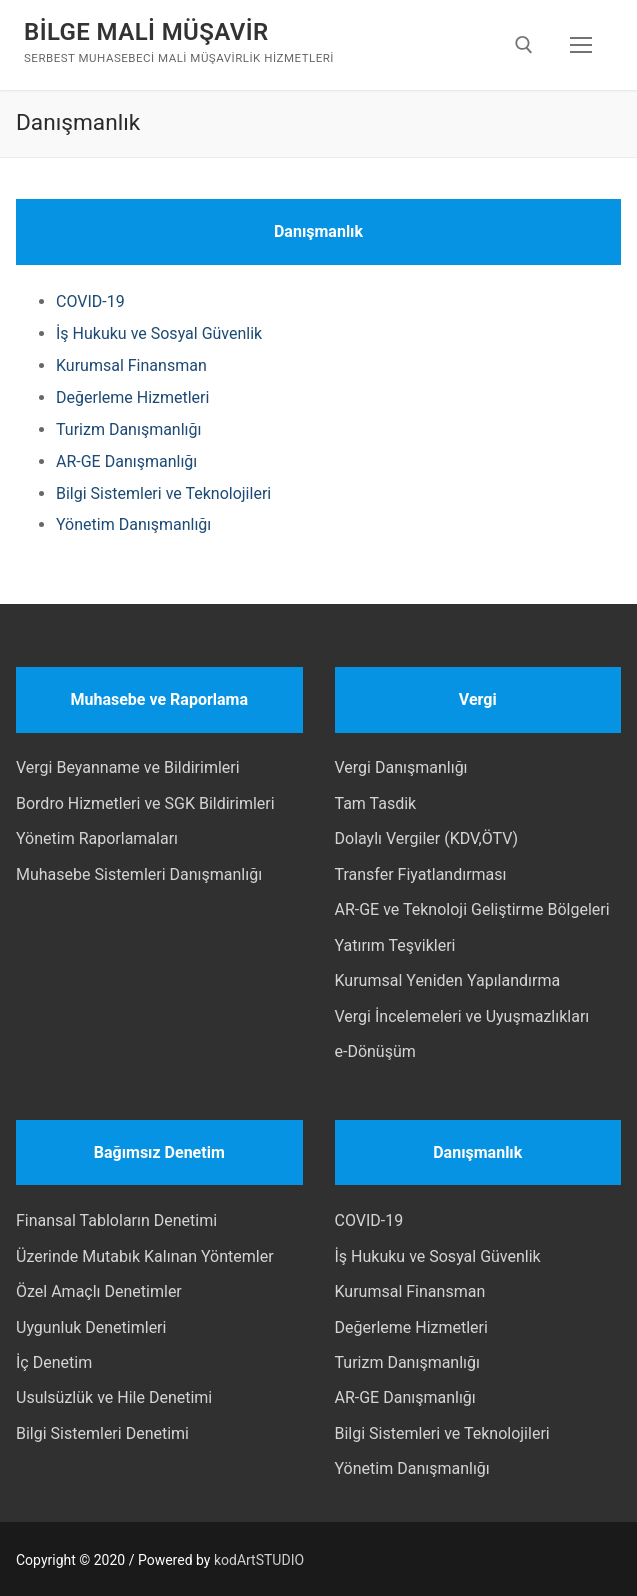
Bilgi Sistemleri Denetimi (102, 1433)
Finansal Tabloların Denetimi (116, 1220)
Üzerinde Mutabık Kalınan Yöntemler (145, 1256)
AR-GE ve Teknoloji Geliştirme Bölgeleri (472, 909)
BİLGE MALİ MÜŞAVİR (146, 32)
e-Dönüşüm (375, 1051)
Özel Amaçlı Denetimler (99, 1291)
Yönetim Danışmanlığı (133, 524)
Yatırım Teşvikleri (395, 945)
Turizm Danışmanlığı (129, 429)
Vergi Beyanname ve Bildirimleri (128, 767)
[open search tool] (524, 45)
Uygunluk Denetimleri (91, 1327)
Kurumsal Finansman (131, 365)
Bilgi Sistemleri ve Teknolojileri (163, 493)
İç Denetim (54, 1362)
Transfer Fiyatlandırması (421, 874)
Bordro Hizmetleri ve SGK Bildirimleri (145, 803)
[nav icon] (581, 45)
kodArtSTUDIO (259, 1560)
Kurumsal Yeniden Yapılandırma (448, 980)
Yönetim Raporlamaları (97, 838)
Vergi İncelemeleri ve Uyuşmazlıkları (462, 1016)
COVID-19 (90, 301)
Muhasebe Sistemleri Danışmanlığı (139, 874)
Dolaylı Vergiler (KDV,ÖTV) (427, 838)
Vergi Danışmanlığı (401, 767)
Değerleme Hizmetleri (132, 397)
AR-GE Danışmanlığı (126, 461)
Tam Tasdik (376, 803)
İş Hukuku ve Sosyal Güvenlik (159, 333)
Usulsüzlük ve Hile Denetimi (114, 1397)
